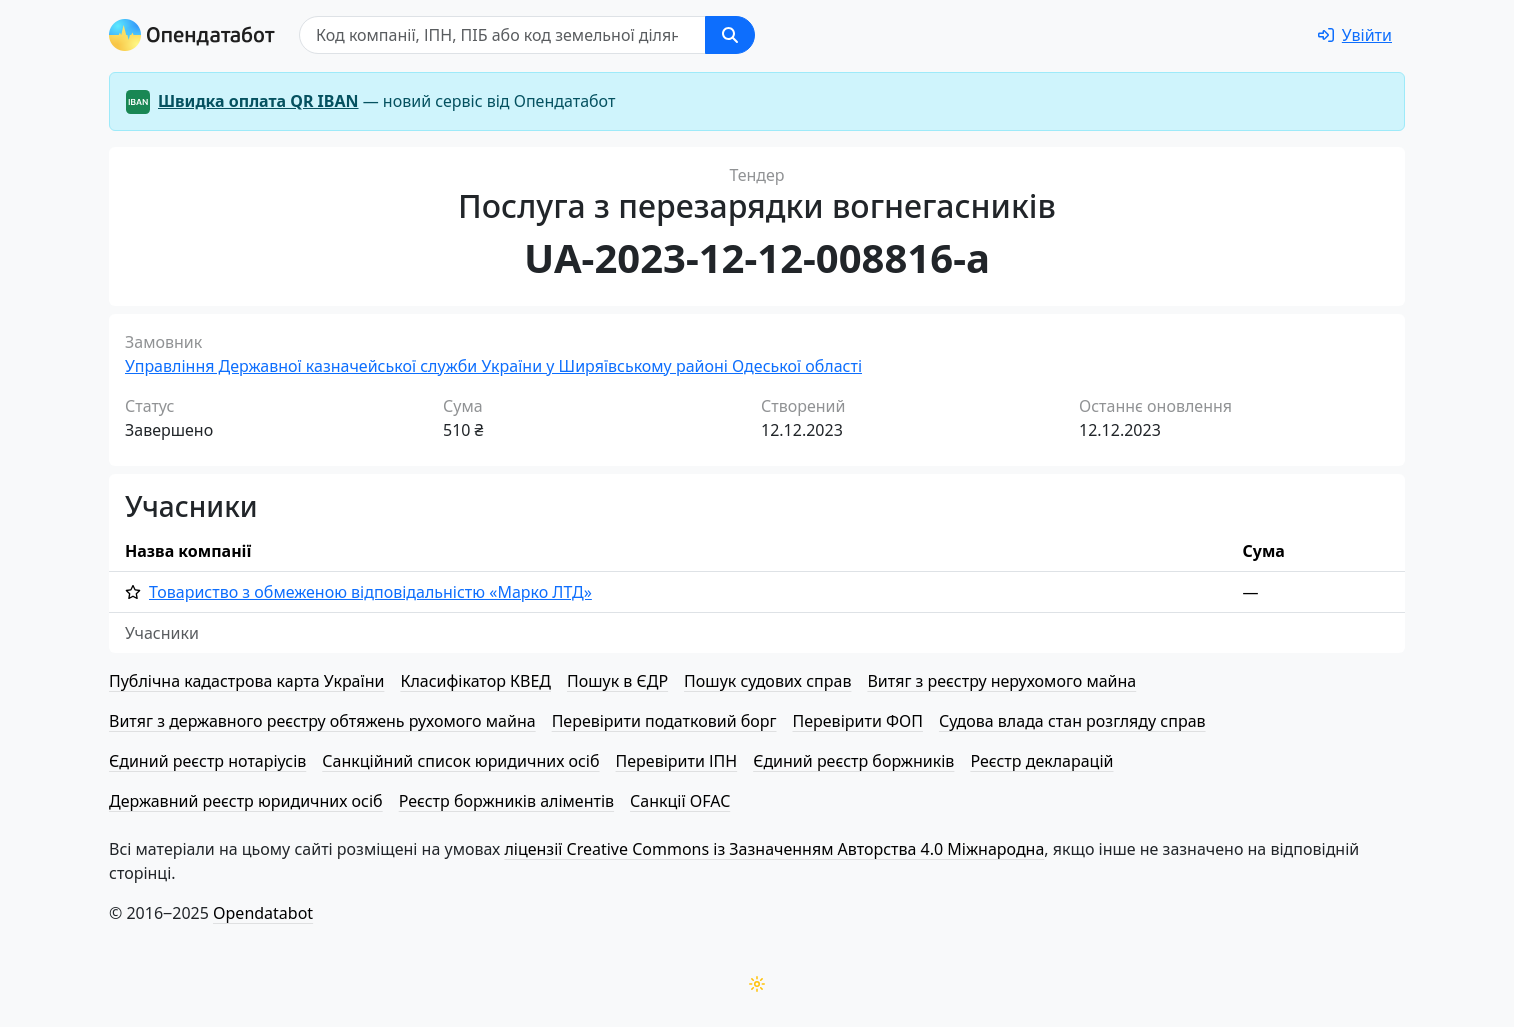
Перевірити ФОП (858, 721)
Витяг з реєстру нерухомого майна (1001, 681)
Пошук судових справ (767, 681)
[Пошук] (502, 35)
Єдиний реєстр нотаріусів (207, 761)
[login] (1355, 35)
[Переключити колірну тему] (757, 984)
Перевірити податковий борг (664, 721)
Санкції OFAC (680, 801)
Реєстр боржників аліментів (506, 801)
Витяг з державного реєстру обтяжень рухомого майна (322, 721)
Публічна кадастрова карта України (246, 681)
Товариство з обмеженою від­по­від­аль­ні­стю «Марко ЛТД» (370, 592)
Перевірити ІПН (677, 761)
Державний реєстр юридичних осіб (246, 801)
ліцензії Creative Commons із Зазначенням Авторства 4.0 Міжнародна (774, 849)
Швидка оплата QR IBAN (258, 101)
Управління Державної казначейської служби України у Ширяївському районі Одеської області (493, 366)
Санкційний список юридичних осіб (460, 761)
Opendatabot (263, 913)
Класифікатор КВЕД (475, 681)
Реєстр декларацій (1041, 761)
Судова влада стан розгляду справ (1072, 721)
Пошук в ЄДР (617, 681)
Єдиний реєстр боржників (853, 761)
